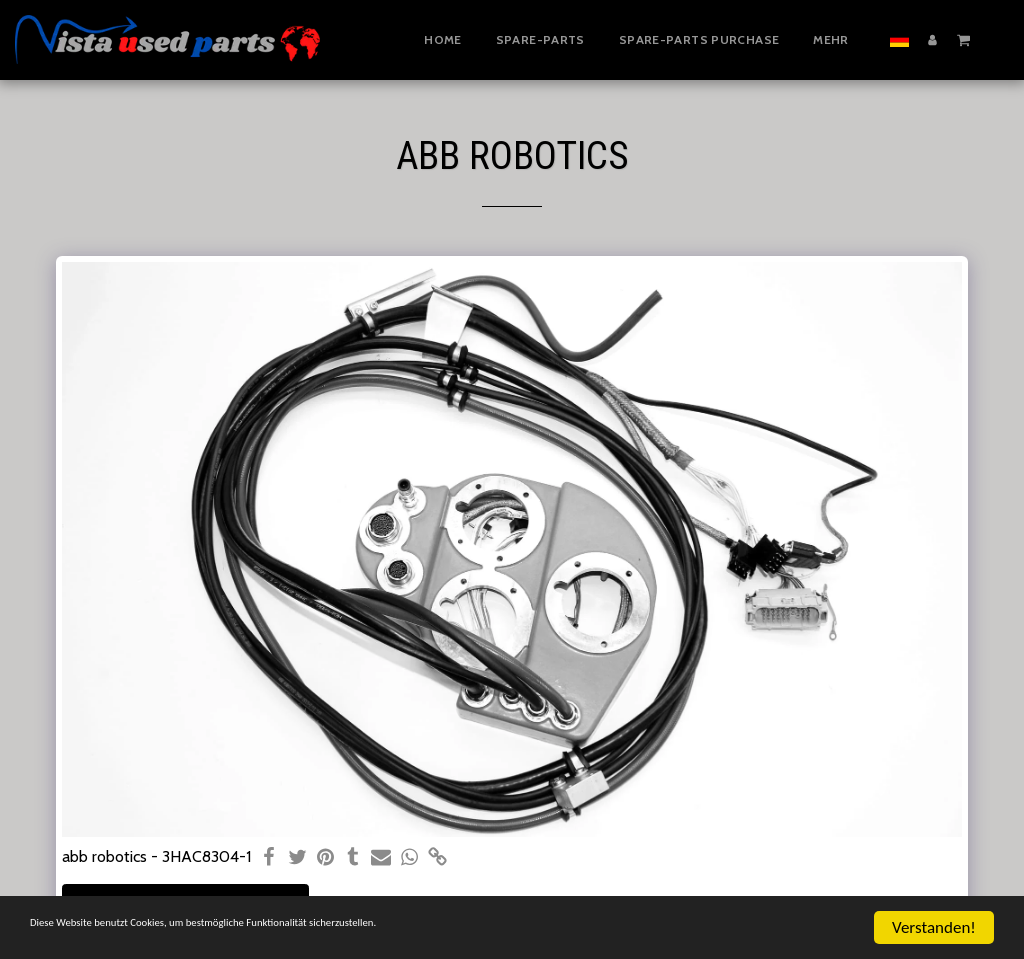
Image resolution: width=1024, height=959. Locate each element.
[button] (963, 39)
